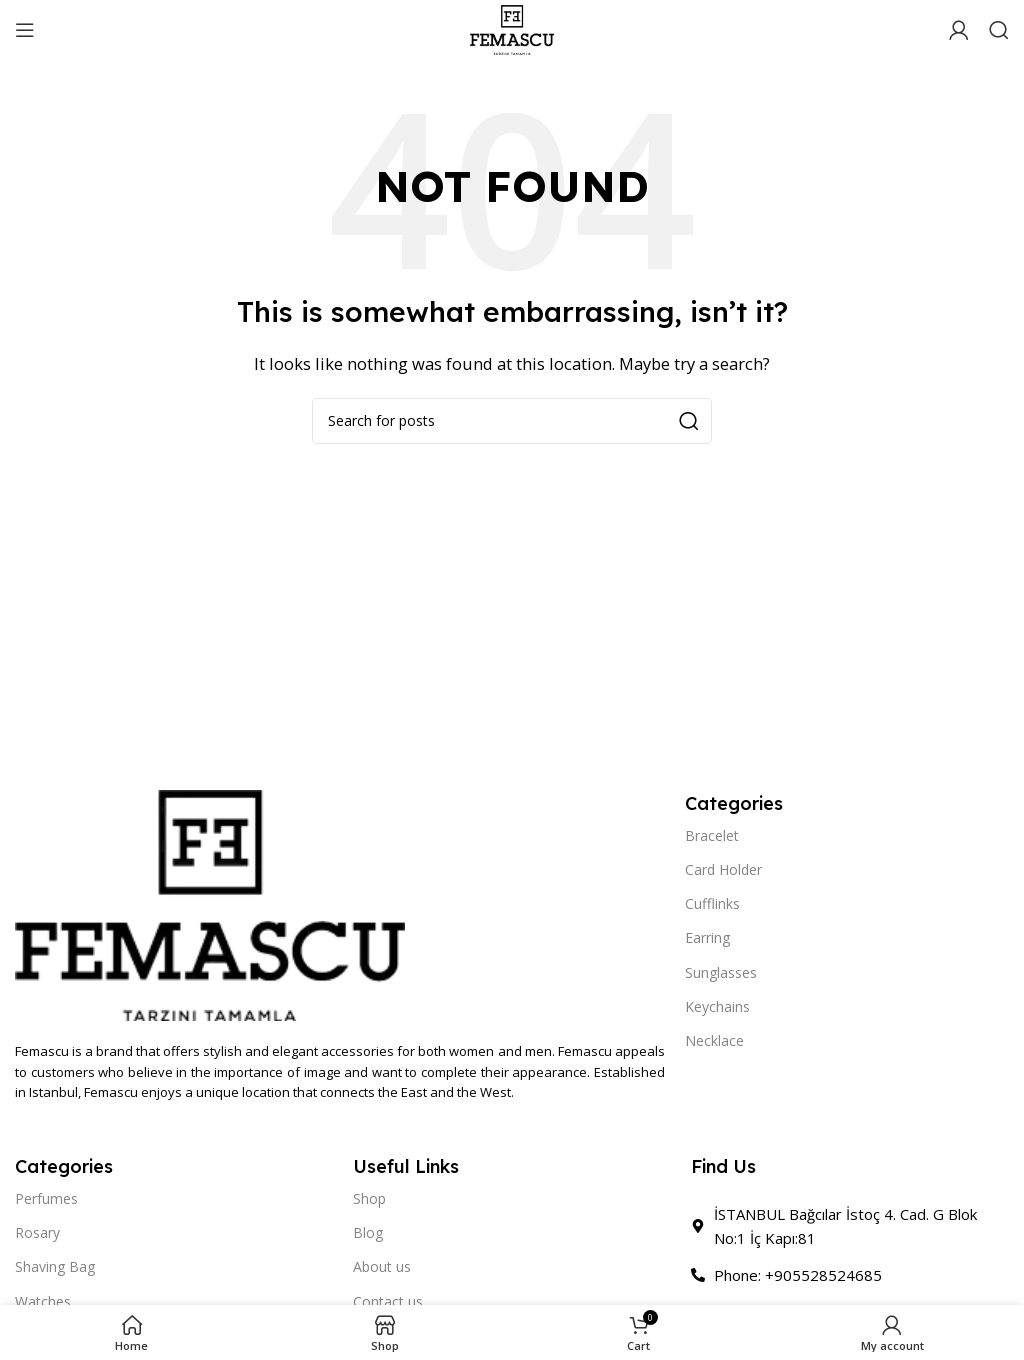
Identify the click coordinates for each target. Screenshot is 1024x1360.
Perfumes (46, 1198)
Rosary (37, 1232)
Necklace (714, 1040)
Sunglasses (721, 972)
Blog (368, 1232)
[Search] (999, 30)
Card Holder (723, 869)
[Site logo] (512, 28)
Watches (43, 1301)
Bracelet (712, 835)
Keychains (717, 1006)
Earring (707, 937)
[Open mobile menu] (25, 30)
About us (382, 1266)
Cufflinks (712, 903)
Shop (369, 1198)
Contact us (388, 1301)
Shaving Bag (55, 1266)
